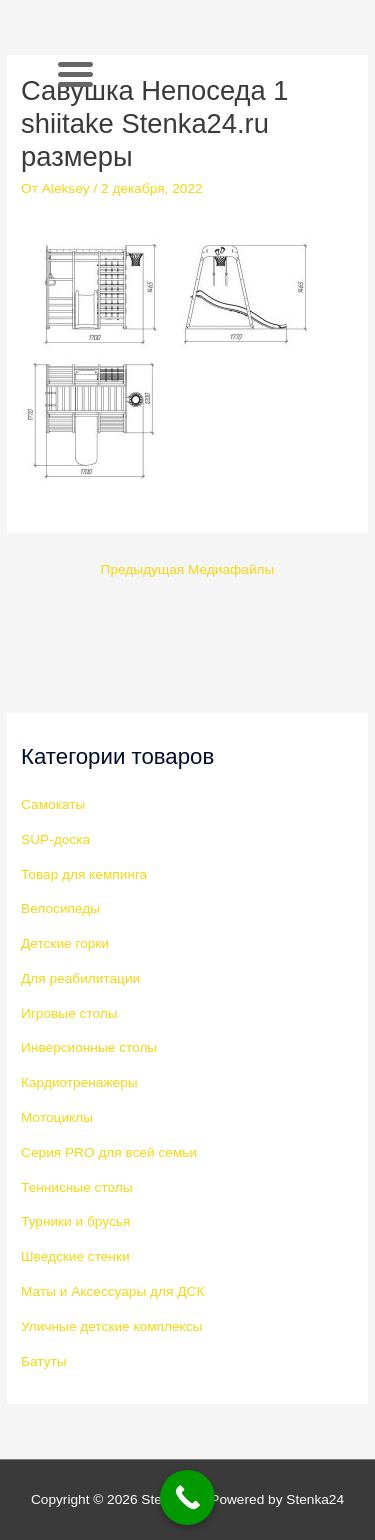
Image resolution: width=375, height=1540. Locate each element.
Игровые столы (69, 1013)
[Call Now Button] (187, 1497)
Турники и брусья (75, 1221)
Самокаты (53, 804)
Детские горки (65, 943)
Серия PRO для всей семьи (109, 1152)
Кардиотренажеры (79, 1082)
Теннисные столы (77, 1187)
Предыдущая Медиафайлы (188, 569)
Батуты (44, 1361)
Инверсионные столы (89, 1047)
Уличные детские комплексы (111, 1326)
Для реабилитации (80, 978)
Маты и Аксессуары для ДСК (112, 1291)
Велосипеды (60, 908)
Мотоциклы (57, 1117)
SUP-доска (55, 839)
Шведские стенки (75, 1256)
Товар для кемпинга (84, 874)
